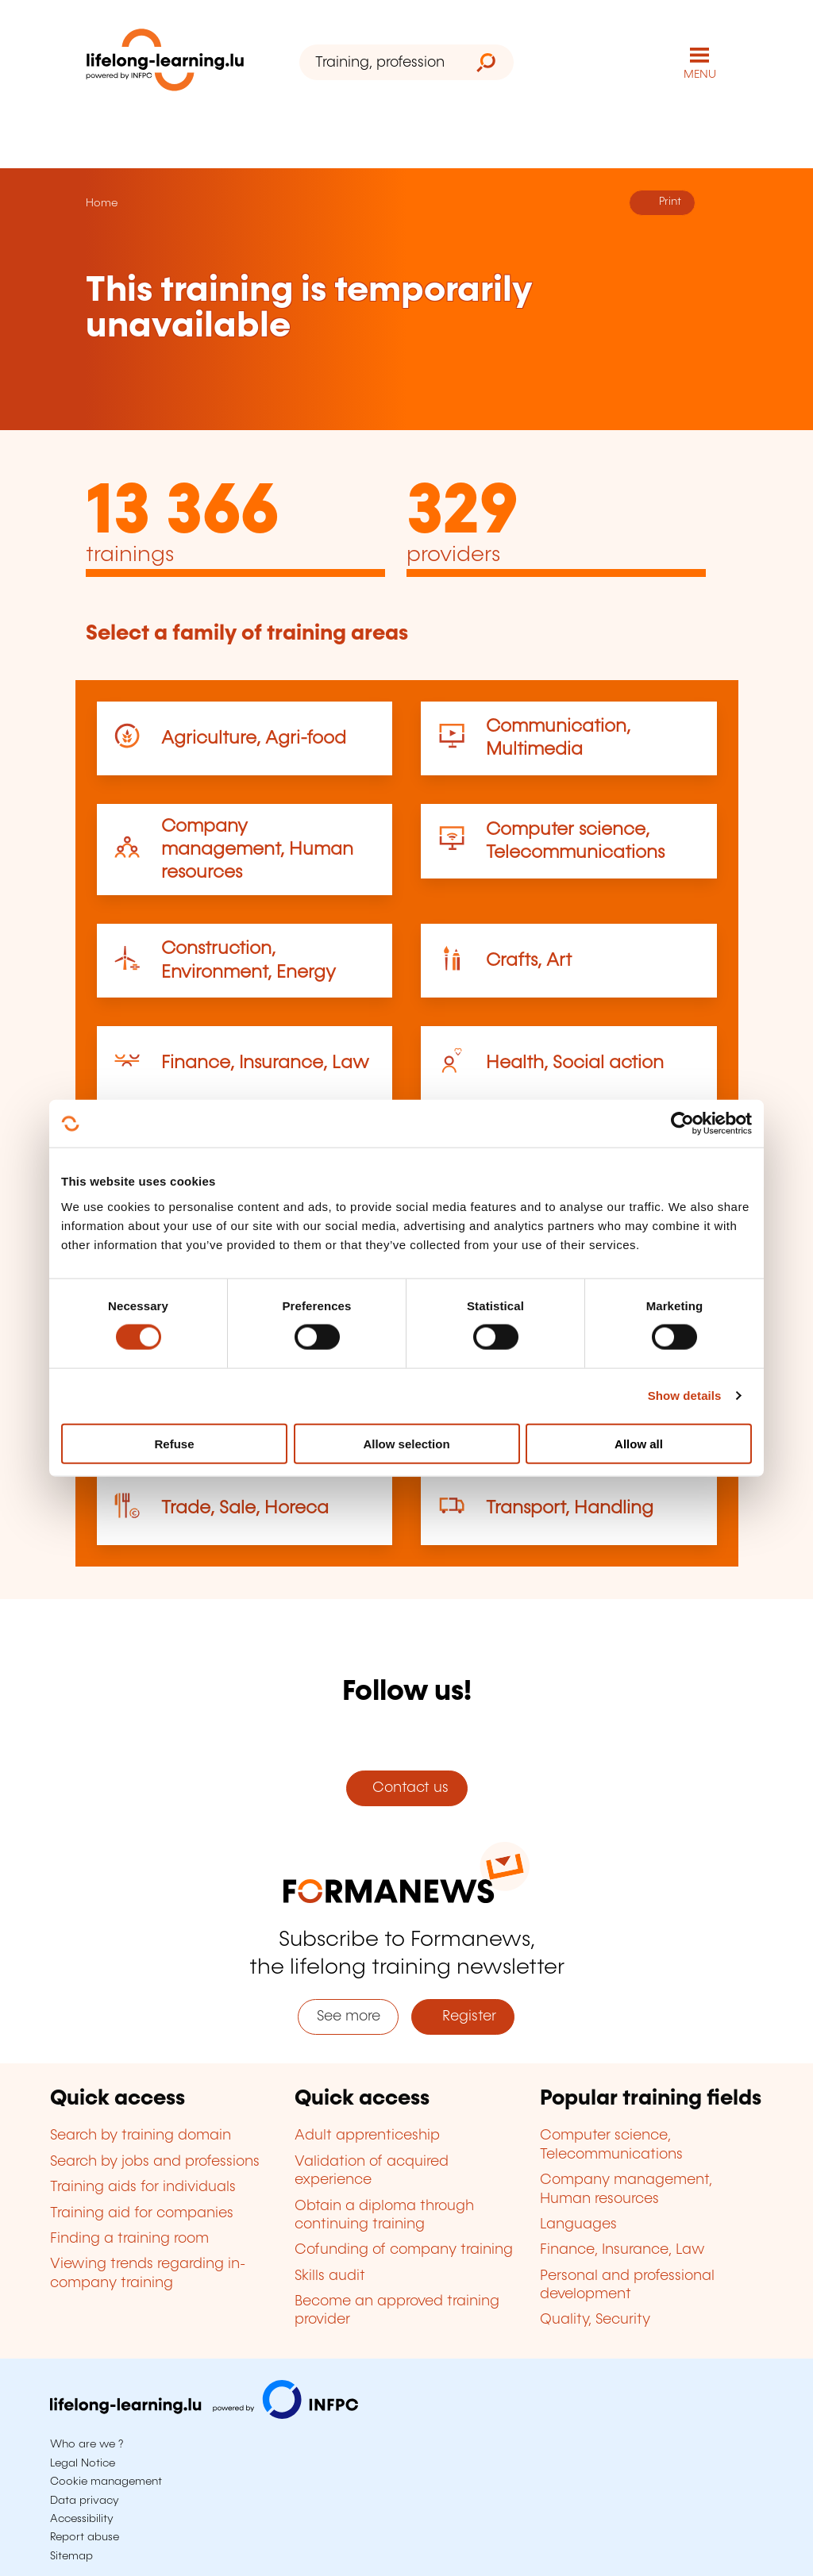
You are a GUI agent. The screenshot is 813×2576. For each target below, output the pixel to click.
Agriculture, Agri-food (253, 738)
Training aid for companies (141, 2213)
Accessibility (82, 2518)
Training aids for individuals (143, 2187)
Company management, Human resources (257, 849)
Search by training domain (140, 2135)
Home (102, 203)
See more (348, 2016)
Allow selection (406, 1443)
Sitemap (71, 2556)
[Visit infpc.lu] (204, 2415)
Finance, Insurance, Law (265, 1063)
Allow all (639, 1443)
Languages (578, 2224)
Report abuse (84, 2537)
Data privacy (84, 2500)
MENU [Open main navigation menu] (700, 74)
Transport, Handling (569, 1508)
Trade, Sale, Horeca (245, 1508)
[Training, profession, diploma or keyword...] (379, 62)
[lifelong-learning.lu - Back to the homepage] (165, 63)
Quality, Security (595, 2320)
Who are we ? (86, 2444)
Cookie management (106, 2481)
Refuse (174, 1443)
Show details (685, 1395)
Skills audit (330, 2276)
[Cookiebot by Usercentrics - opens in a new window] (682, 1124)
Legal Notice (82, 2463)
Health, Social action (575, 1063)
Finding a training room (129, 2239)
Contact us (406, 1788)
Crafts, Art (529, 961)
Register (463, 2016)
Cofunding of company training (404, 2250)
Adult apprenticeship (367, 2135)
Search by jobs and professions (155, 2162)
